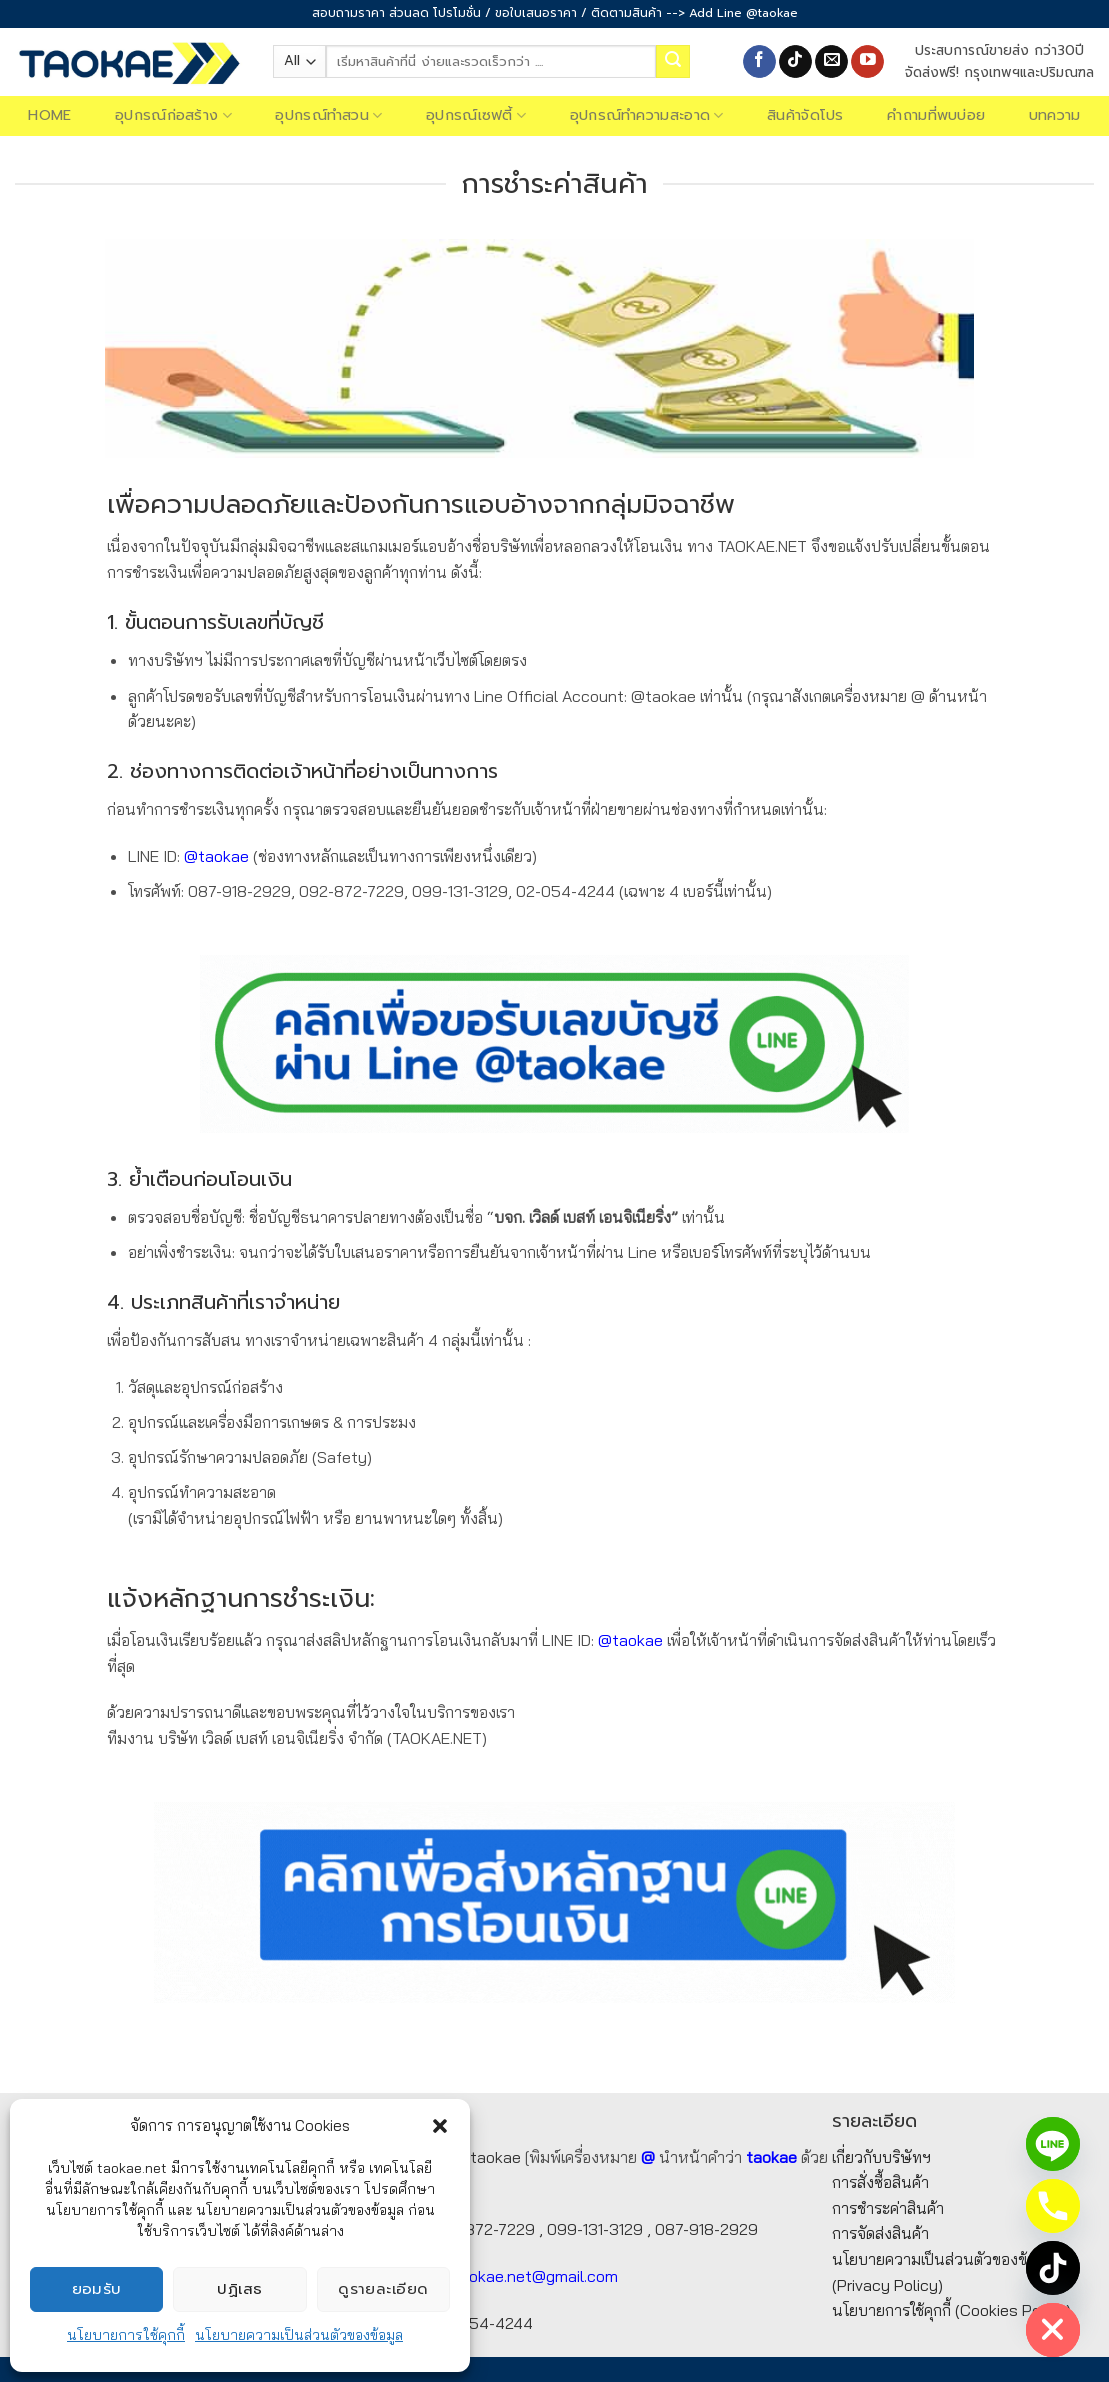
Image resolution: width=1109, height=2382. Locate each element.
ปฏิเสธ (239, 2289)
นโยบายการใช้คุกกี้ (126, 2335)
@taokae (216, 856)
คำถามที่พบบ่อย (936, 115)
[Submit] (673, 62)
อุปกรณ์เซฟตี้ (476, 115)
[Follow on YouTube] (867, 62)
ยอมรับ (97, 2289)
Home (49, 115)
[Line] (1053, 2144)
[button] (440, 2126)
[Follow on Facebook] (759, 62)
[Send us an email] (831, 62)
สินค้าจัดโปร (805, 115)
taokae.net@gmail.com (535, 2276)
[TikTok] (1053, 2268)
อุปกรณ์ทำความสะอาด (647, 115)
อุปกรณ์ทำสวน (328, 115)
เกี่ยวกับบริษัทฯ (881, 2157)
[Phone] (1053, 2206)
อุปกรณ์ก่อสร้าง (173, 115)
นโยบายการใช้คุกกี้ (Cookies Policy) (951, 2310)
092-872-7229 (482, 2229)
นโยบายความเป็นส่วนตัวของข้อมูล (299, 2335)
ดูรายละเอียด (383, 2289)
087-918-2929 (706, 2229)
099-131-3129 (595, 2229)
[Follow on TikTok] (795, 62)
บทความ (1055, 115)
